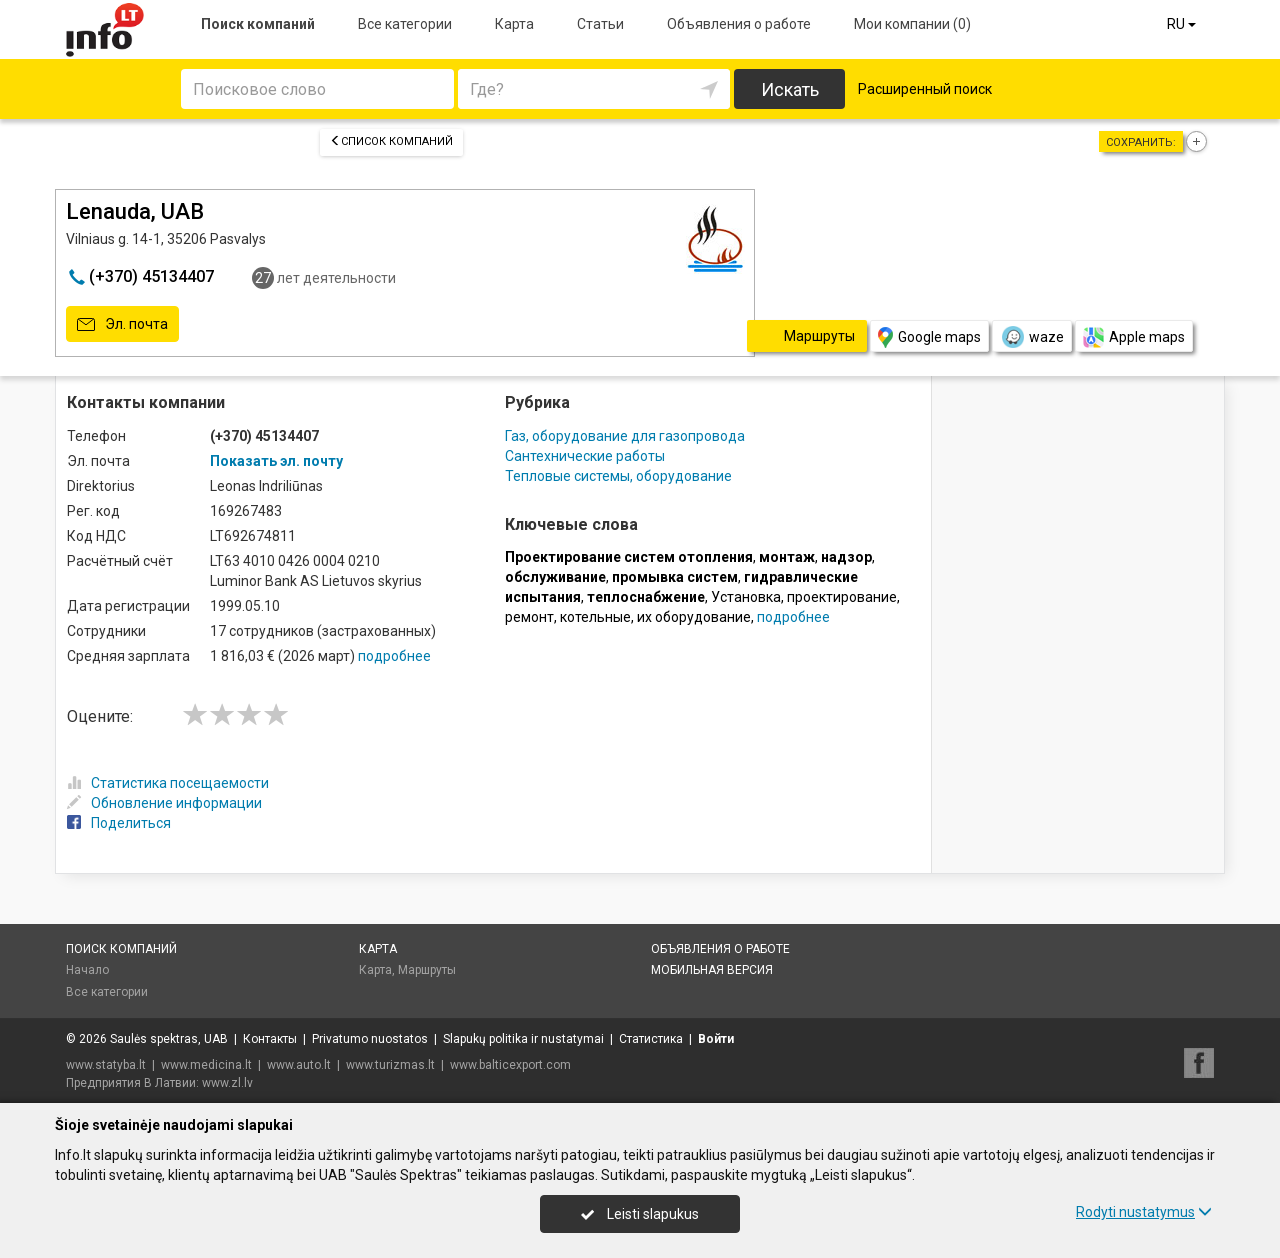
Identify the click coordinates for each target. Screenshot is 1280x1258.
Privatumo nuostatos (370, 1039)
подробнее (394, 656)
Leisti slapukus (640, 1214)
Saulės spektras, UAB (169, 1039)
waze (1032, 337)
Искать (790, 89)
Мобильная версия (712, 970)
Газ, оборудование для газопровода (625, 436)
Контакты (270, 1039)
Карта (514, 24)
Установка (746, 597)
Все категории (405, 24)
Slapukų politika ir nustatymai (523, 1039)
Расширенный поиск (925, 89)
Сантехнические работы (585, 456)
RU (1183, 24)
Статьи (600, 24)
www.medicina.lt (206, 1065)
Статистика (651, 1039)
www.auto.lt (299, 1065)
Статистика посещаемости (168, 783)
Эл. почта (122, 325)
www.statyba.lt (106, 1065)
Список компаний (391, 141)
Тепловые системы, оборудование (618, 476)
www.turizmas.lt (390, 1065)
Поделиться (119, 823)
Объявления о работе (739, 24)
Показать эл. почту (276, 461)
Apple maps (1134, 337)
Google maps (929, 337)
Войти (716, 1039)
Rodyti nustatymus (1144, 1212)
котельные (595, 617)
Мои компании (912, 24)
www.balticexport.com (510, 1065)
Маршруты (427, 970)
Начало (87, 970)
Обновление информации (164, 803)
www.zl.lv (227, 1083)
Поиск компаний (258, 24)
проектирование (842, 597)
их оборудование (694, 617)
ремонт (529, 617)
